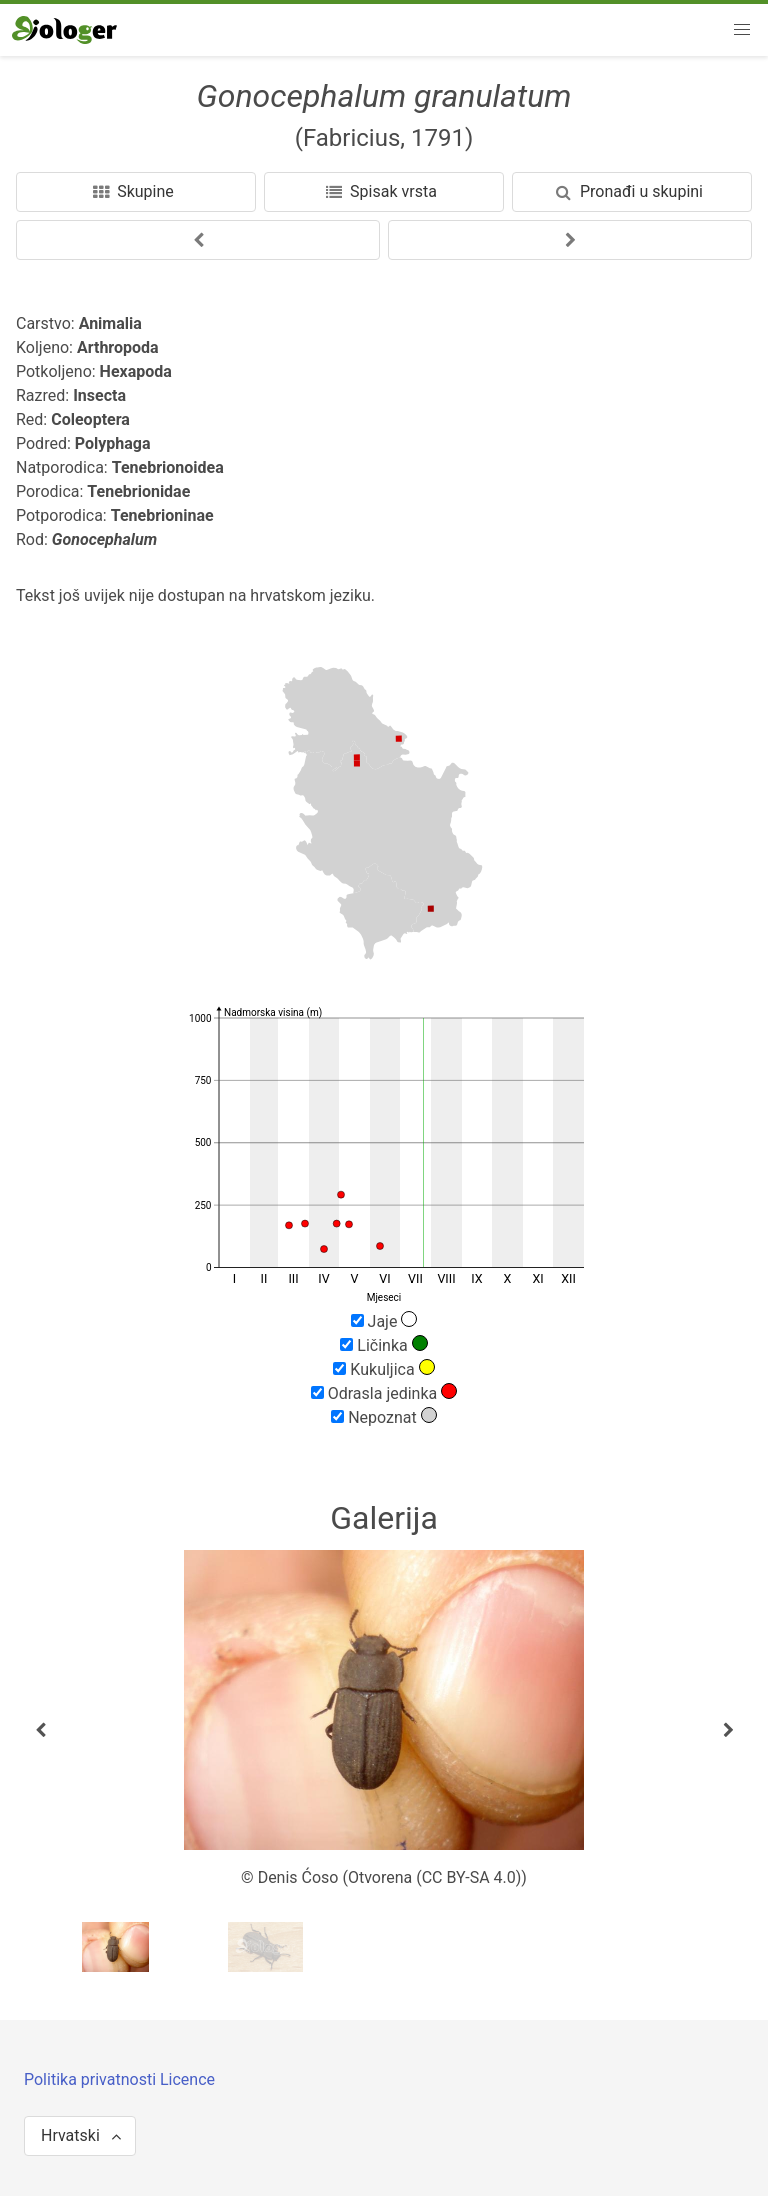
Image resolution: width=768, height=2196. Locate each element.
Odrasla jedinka (384, 1393)
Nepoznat (384, 1417)
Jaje (384, 1321)
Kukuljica (383, 1369)
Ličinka (383, 1345)
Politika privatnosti (92, 2079)
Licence (187, 2079)
